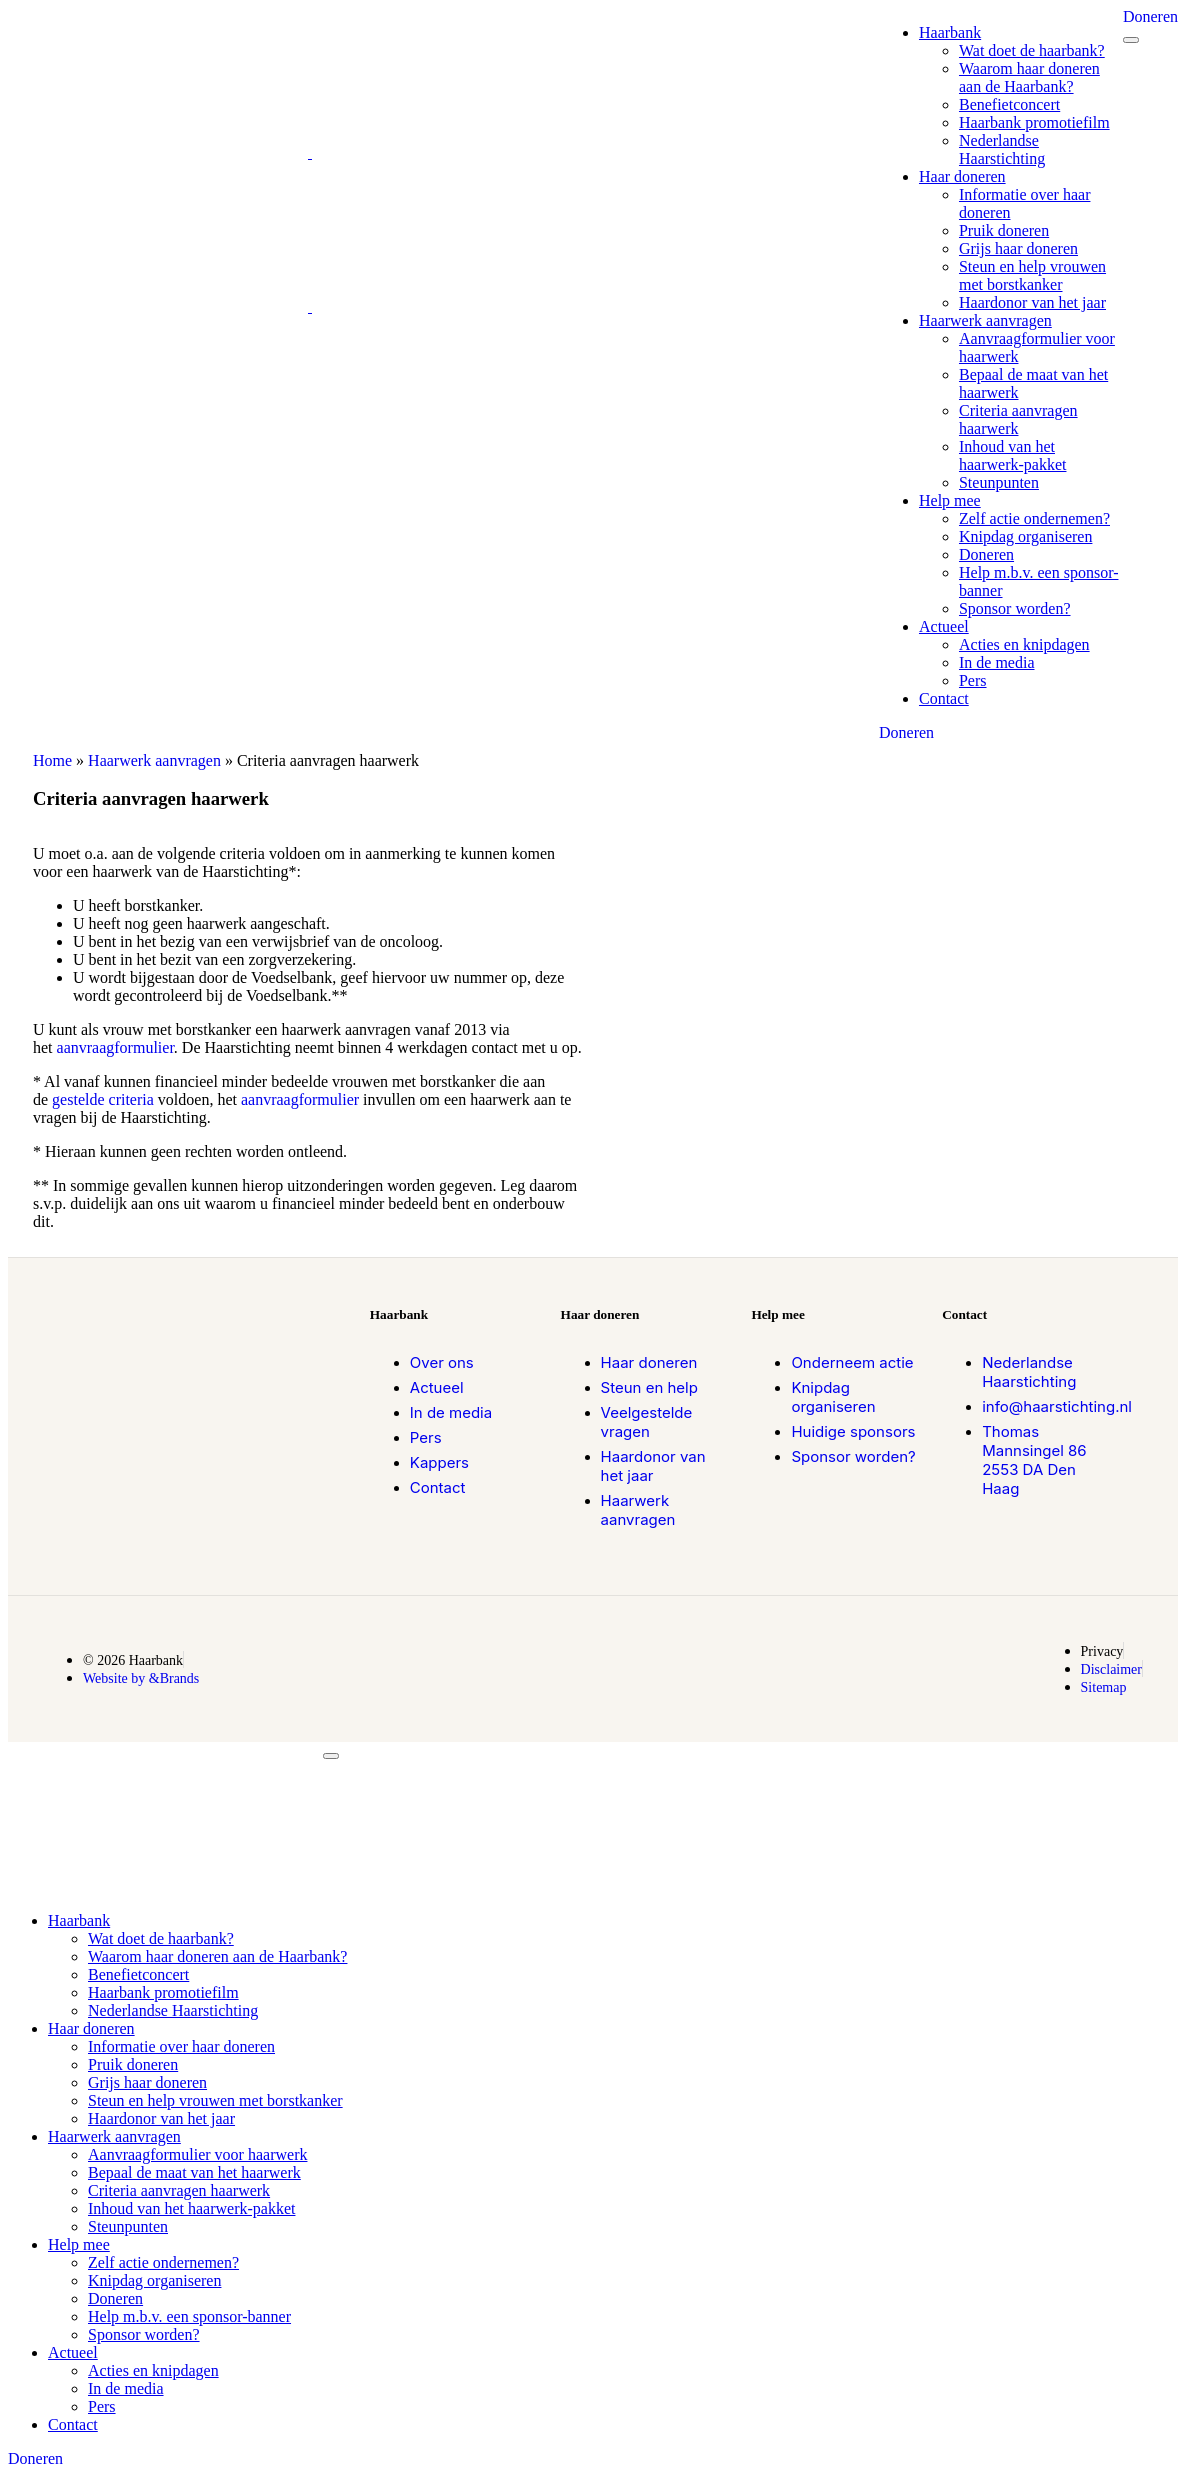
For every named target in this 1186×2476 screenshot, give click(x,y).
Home (52, 760)
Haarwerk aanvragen (154, 760)
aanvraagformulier (115, 1047)
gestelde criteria (103, 1099)
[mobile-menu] (1131, 40)
